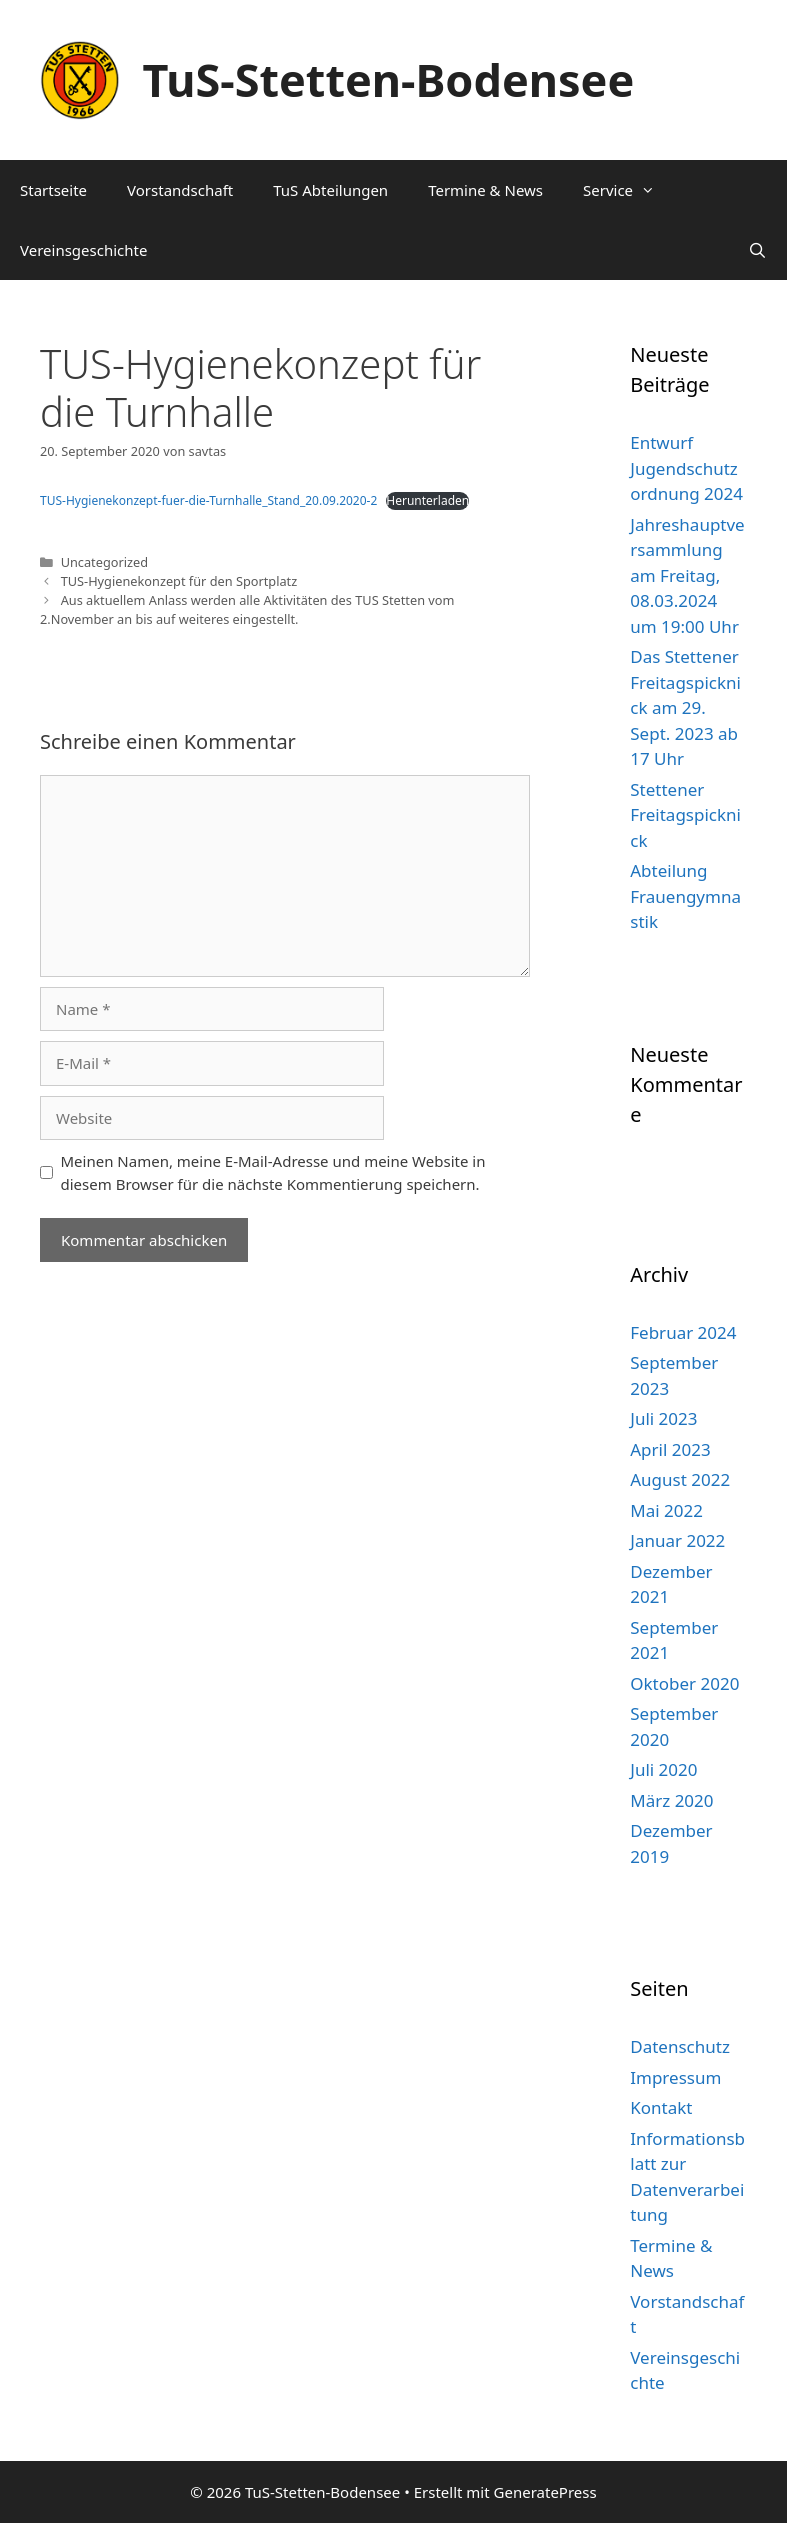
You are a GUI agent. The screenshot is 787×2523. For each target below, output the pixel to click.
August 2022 (680, 1479)
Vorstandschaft (180, 190)
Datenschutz (680, 2046)
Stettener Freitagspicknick (685, 815)
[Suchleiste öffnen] (757, 250)
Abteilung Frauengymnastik (685, 896)
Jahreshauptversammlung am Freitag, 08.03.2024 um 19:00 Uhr (687, 575)
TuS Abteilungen (330, 190)
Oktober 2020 (684, 1683)
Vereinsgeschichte (83, 250)
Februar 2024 (683, 1332)
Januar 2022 (677, 1540)
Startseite (53, 190)
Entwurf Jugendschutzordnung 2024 (686, 468)
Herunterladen (427, 500)
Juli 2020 (663, 1769)
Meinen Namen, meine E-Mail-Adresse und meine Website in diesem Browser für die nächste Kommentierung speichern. (273, 1172)
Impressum (675, 2077)
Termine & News (485, 190)
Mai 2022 (666, 1510)
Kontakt (661, 2107)
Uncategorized (104, 562)
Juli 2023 (663, 1418)
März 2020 (671, 1800)
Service (629, 190)
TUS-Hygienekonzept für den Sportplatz (179, 581)
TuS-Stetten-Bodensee (389, 79)
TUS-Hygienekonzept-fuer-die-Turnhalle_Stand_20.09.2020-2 (208, 500)
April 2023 (670, 1449)
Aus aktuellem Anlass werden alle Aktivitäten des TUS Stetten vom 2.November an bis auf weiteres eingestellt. (247, 609)
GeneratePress (545, 2492)
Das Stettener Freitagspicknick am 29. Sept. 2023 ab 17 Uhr (685, 707)
